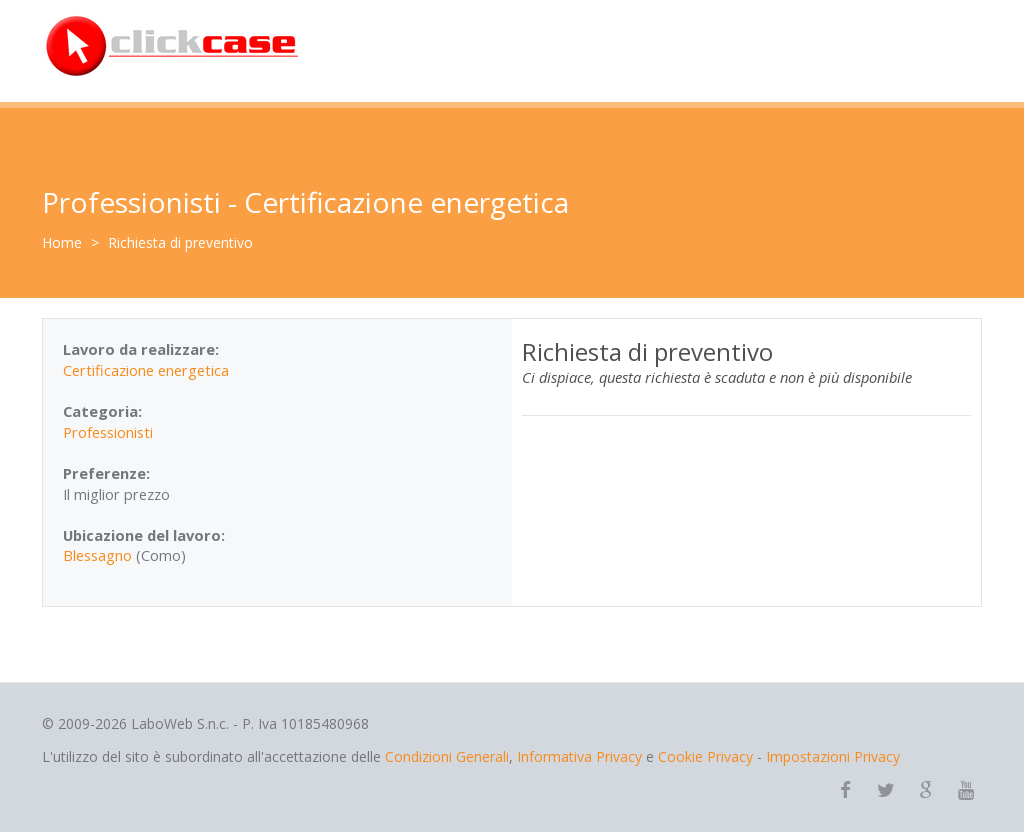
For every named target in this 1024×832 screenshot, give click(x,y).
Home (62, 242)
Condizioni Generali (447, 756)
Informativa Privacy (579, 756)
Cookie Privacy (705, 756)
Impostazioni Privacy (833, 756)
